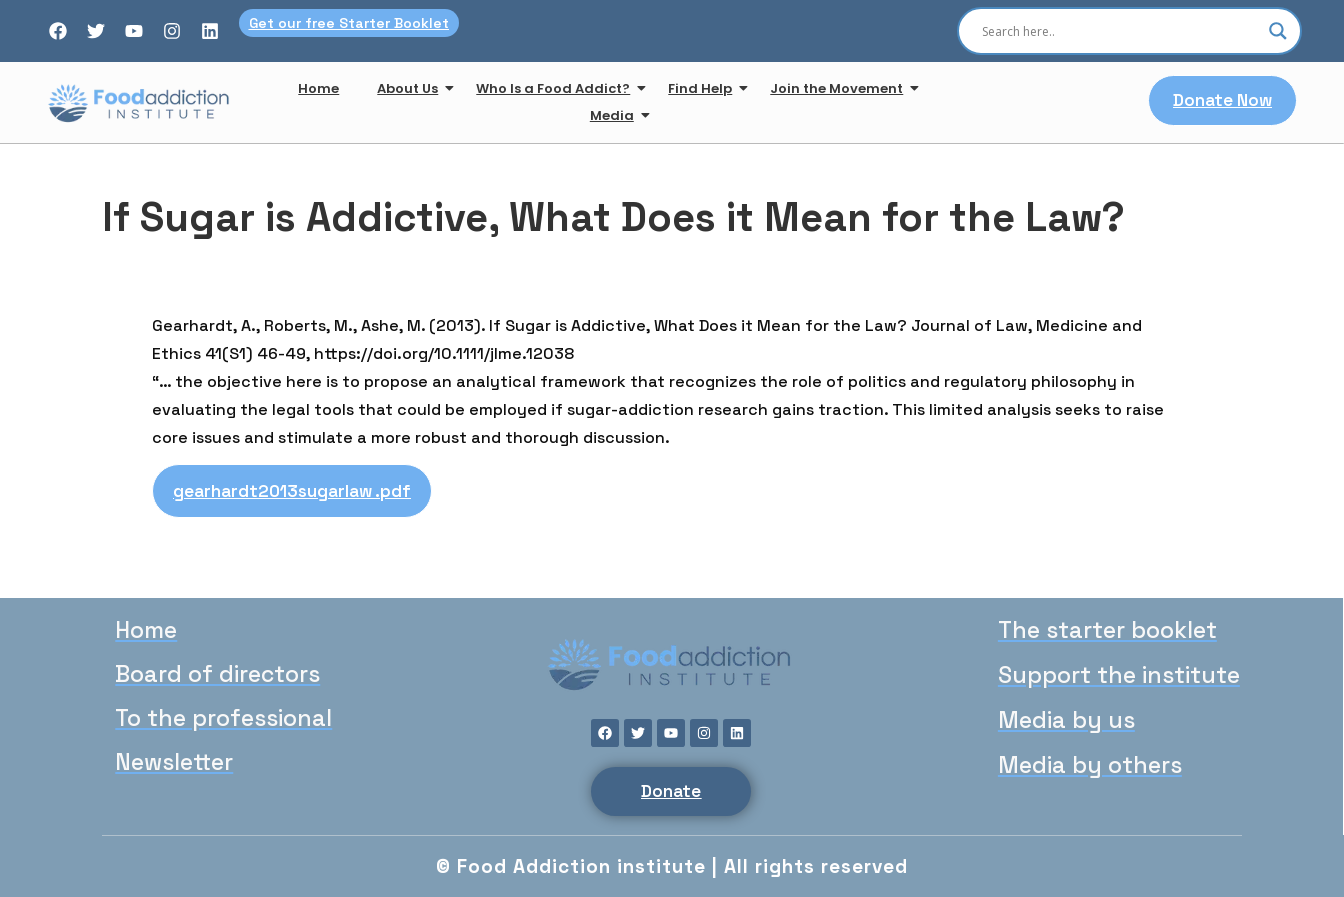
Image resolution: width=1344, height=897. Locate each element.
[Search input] (1120, 31)
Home (318, 88)
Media (616, 115)
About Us (411, 88)
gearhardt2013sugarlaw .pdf (292, 491)
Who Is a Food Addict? (557, 88)
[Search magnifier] (1278, 31)
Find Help (704, 88)
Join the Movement (840, 88)
